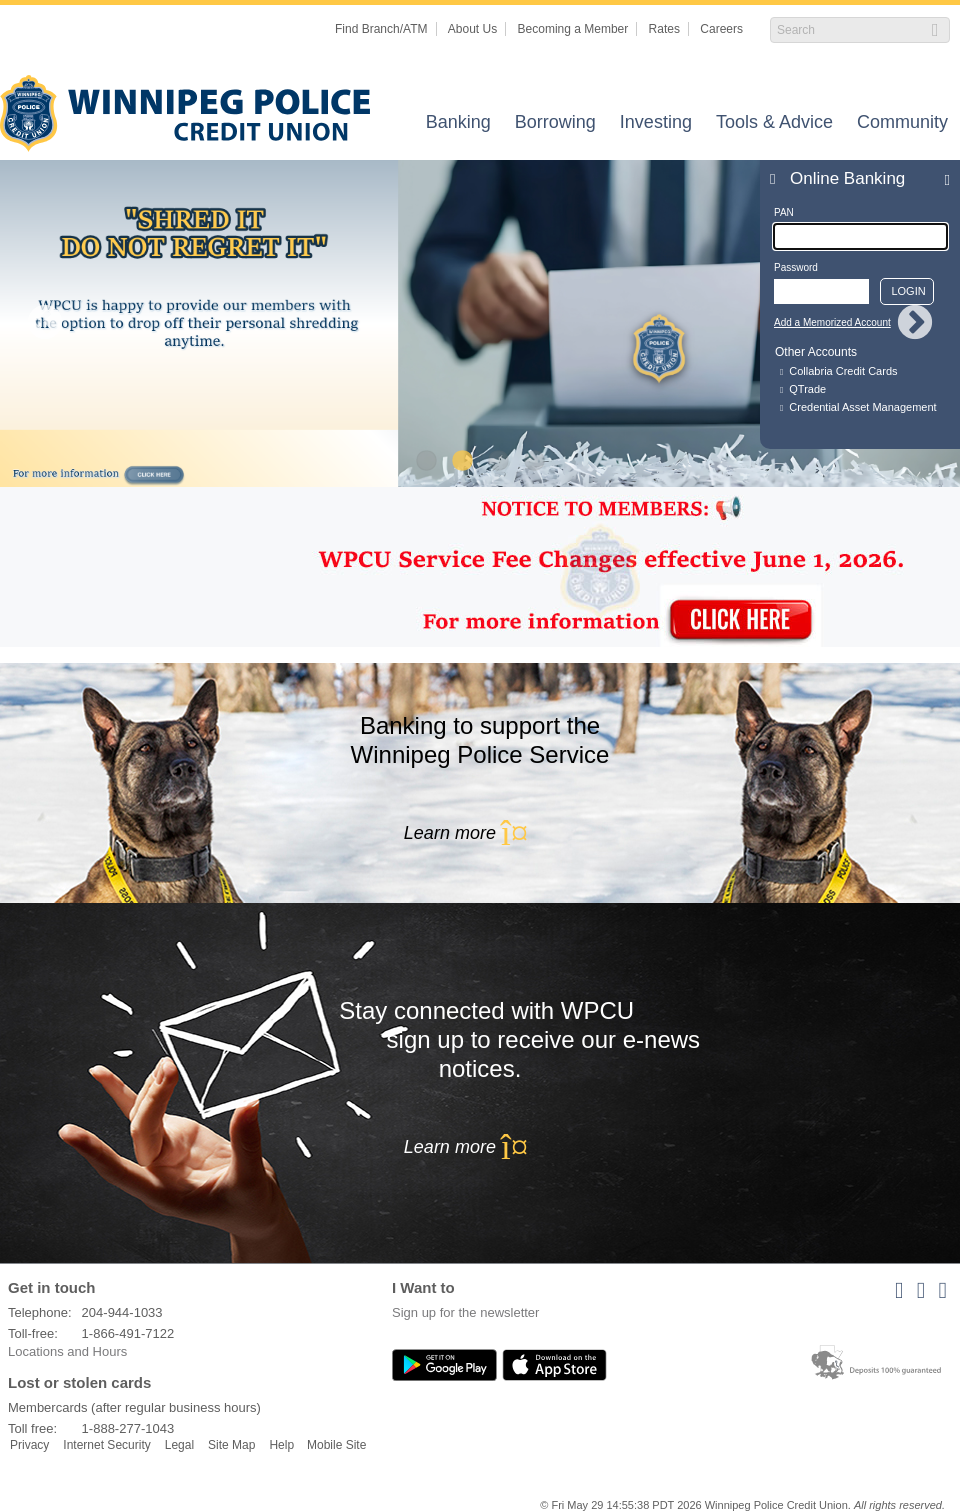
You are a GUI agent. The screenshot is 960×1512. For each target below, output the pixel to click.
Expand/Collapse (941, 179)
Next (915, 324)
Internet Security (106, 1445)
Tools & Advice (774, 123)
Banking (458, 123)
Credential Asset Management (862, 407)
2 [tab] (462, 462)
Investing (656, 123)
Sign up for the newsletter (465, 1312)
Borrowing (555, 123)
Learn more (480, 833)
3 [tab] (498, 462)
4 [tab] (534, 462)
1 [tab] (426, 462)
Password (796, 267)
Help (281, 1445)
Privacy (29, 1445)
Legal (179, 1445)
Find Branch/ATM (381, 29)
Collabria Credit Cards (843, 371)
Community (902, 123)
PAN (784, 212)
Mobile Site (336, 1445)
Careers (721, 29)
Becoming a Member (573, 29)
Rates (664, 29)
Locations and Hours (67, 1351)
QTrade (807, 389)
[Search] (849, 30)
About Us (472, 29)
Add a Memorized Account (832, 322)
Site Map (231, 1445)
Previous (45, 324)
